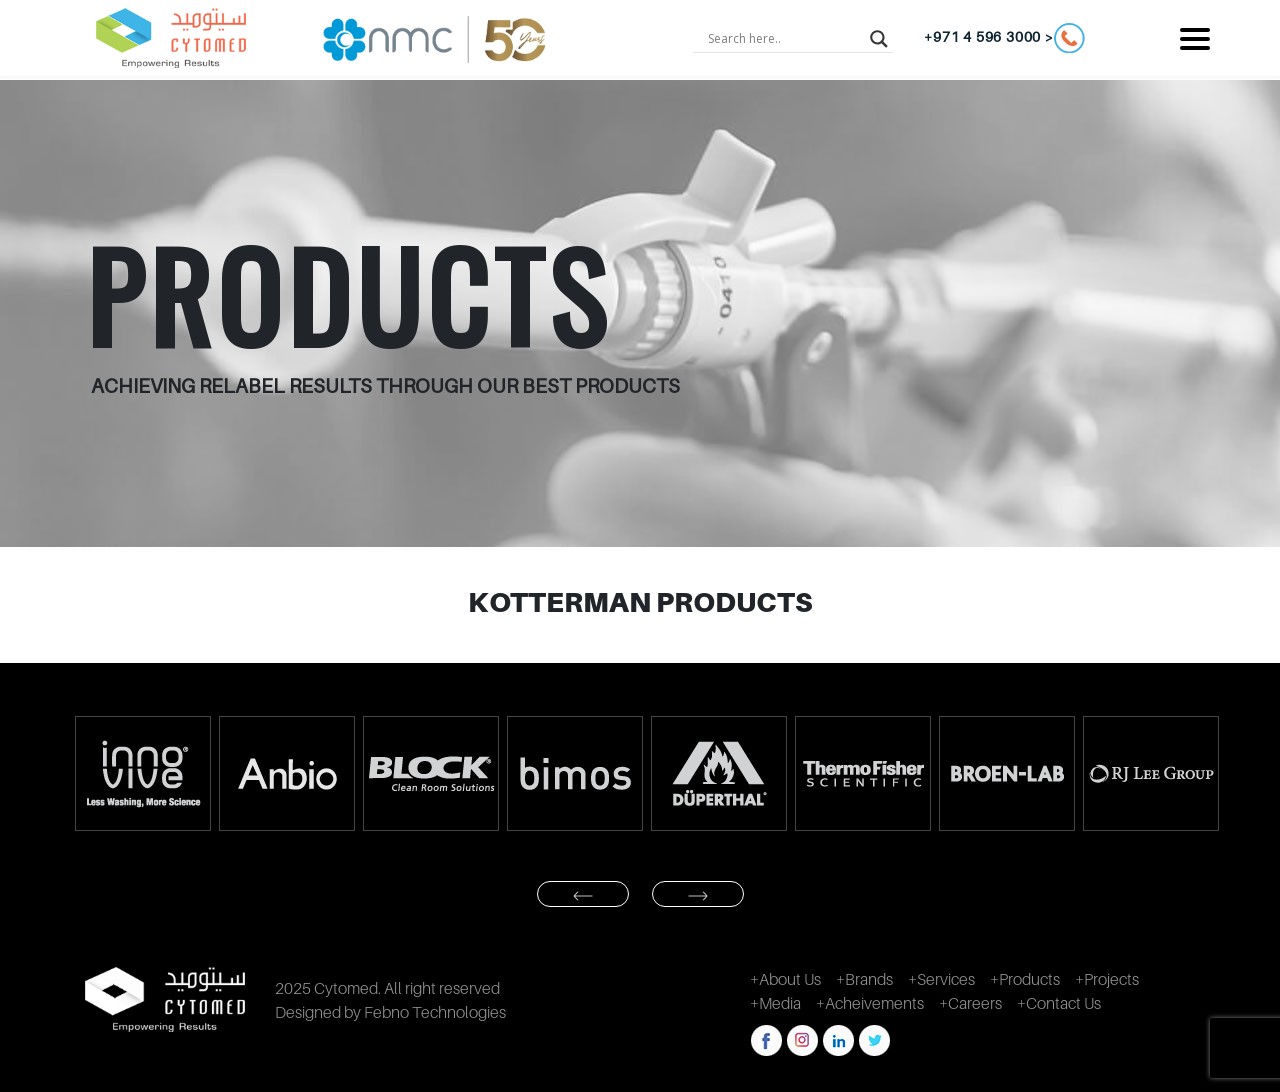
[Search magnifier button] (879, 38)
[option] (142, 773)
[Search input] (784, 38)
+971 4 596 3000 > (1004, 38)
